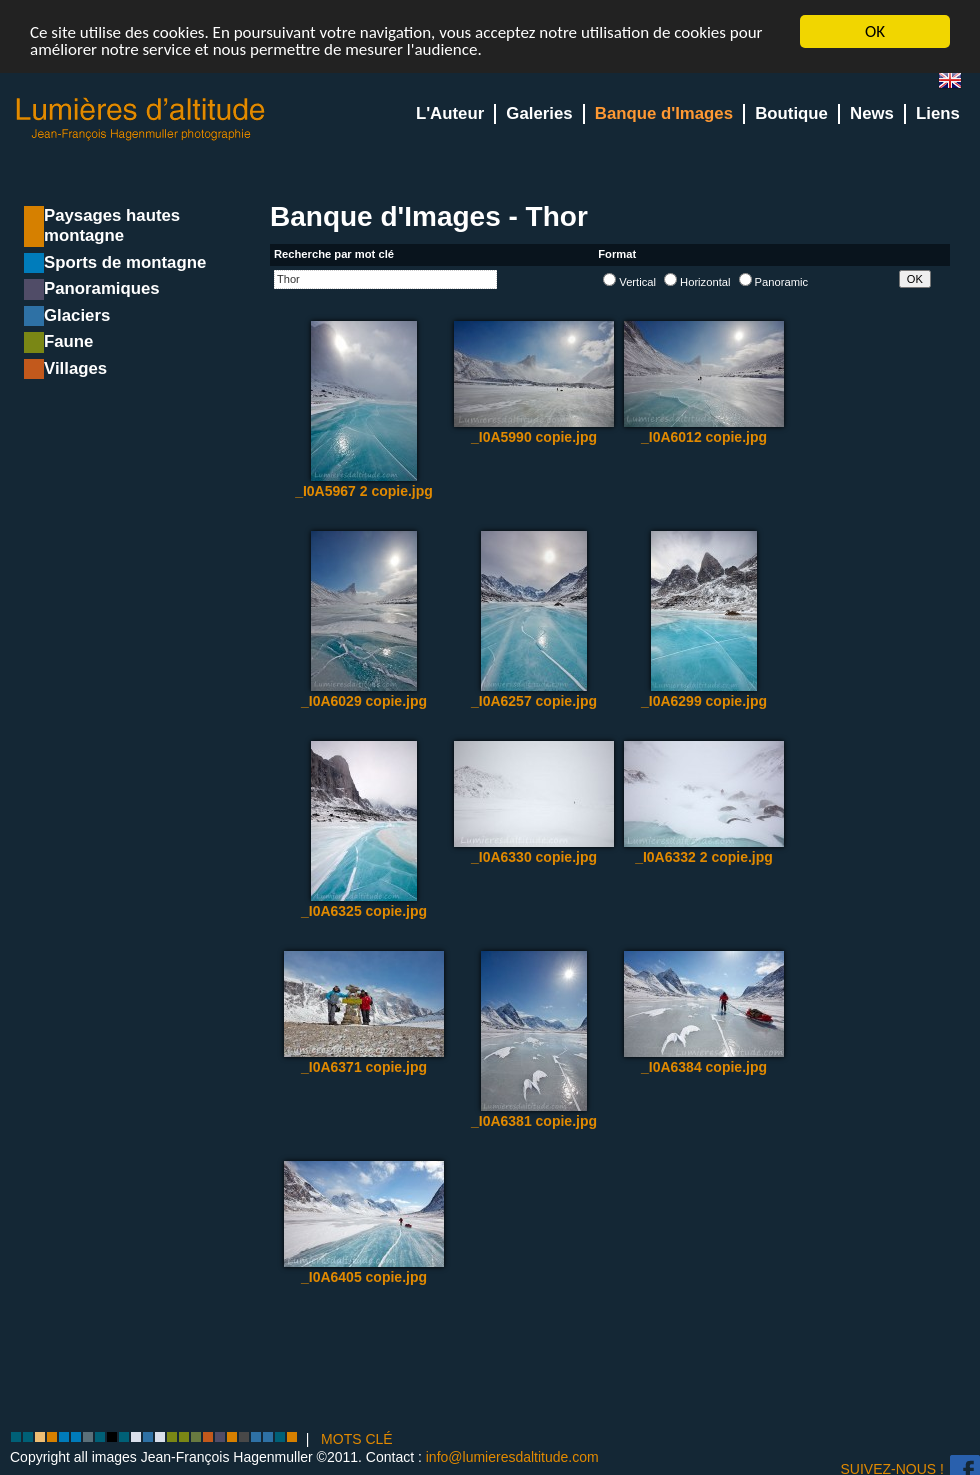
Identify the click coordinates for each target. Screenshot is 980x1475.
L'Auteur (450, 113)
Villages (75, 368)
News (872, 113)
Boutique (791, 113)
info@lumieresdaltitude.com (512, 1457)
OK (875, 31)
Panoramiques (102, 288)
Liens (938, 113)
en (958, 84)
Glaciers (77, 315)
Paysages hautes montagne (112, 225)
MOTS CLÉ (357, 1439)
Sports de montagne (125, 262)
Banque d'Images (664, 113)
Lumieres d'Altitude (141, 119)
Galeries (539, 113)
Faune (68, 341)
